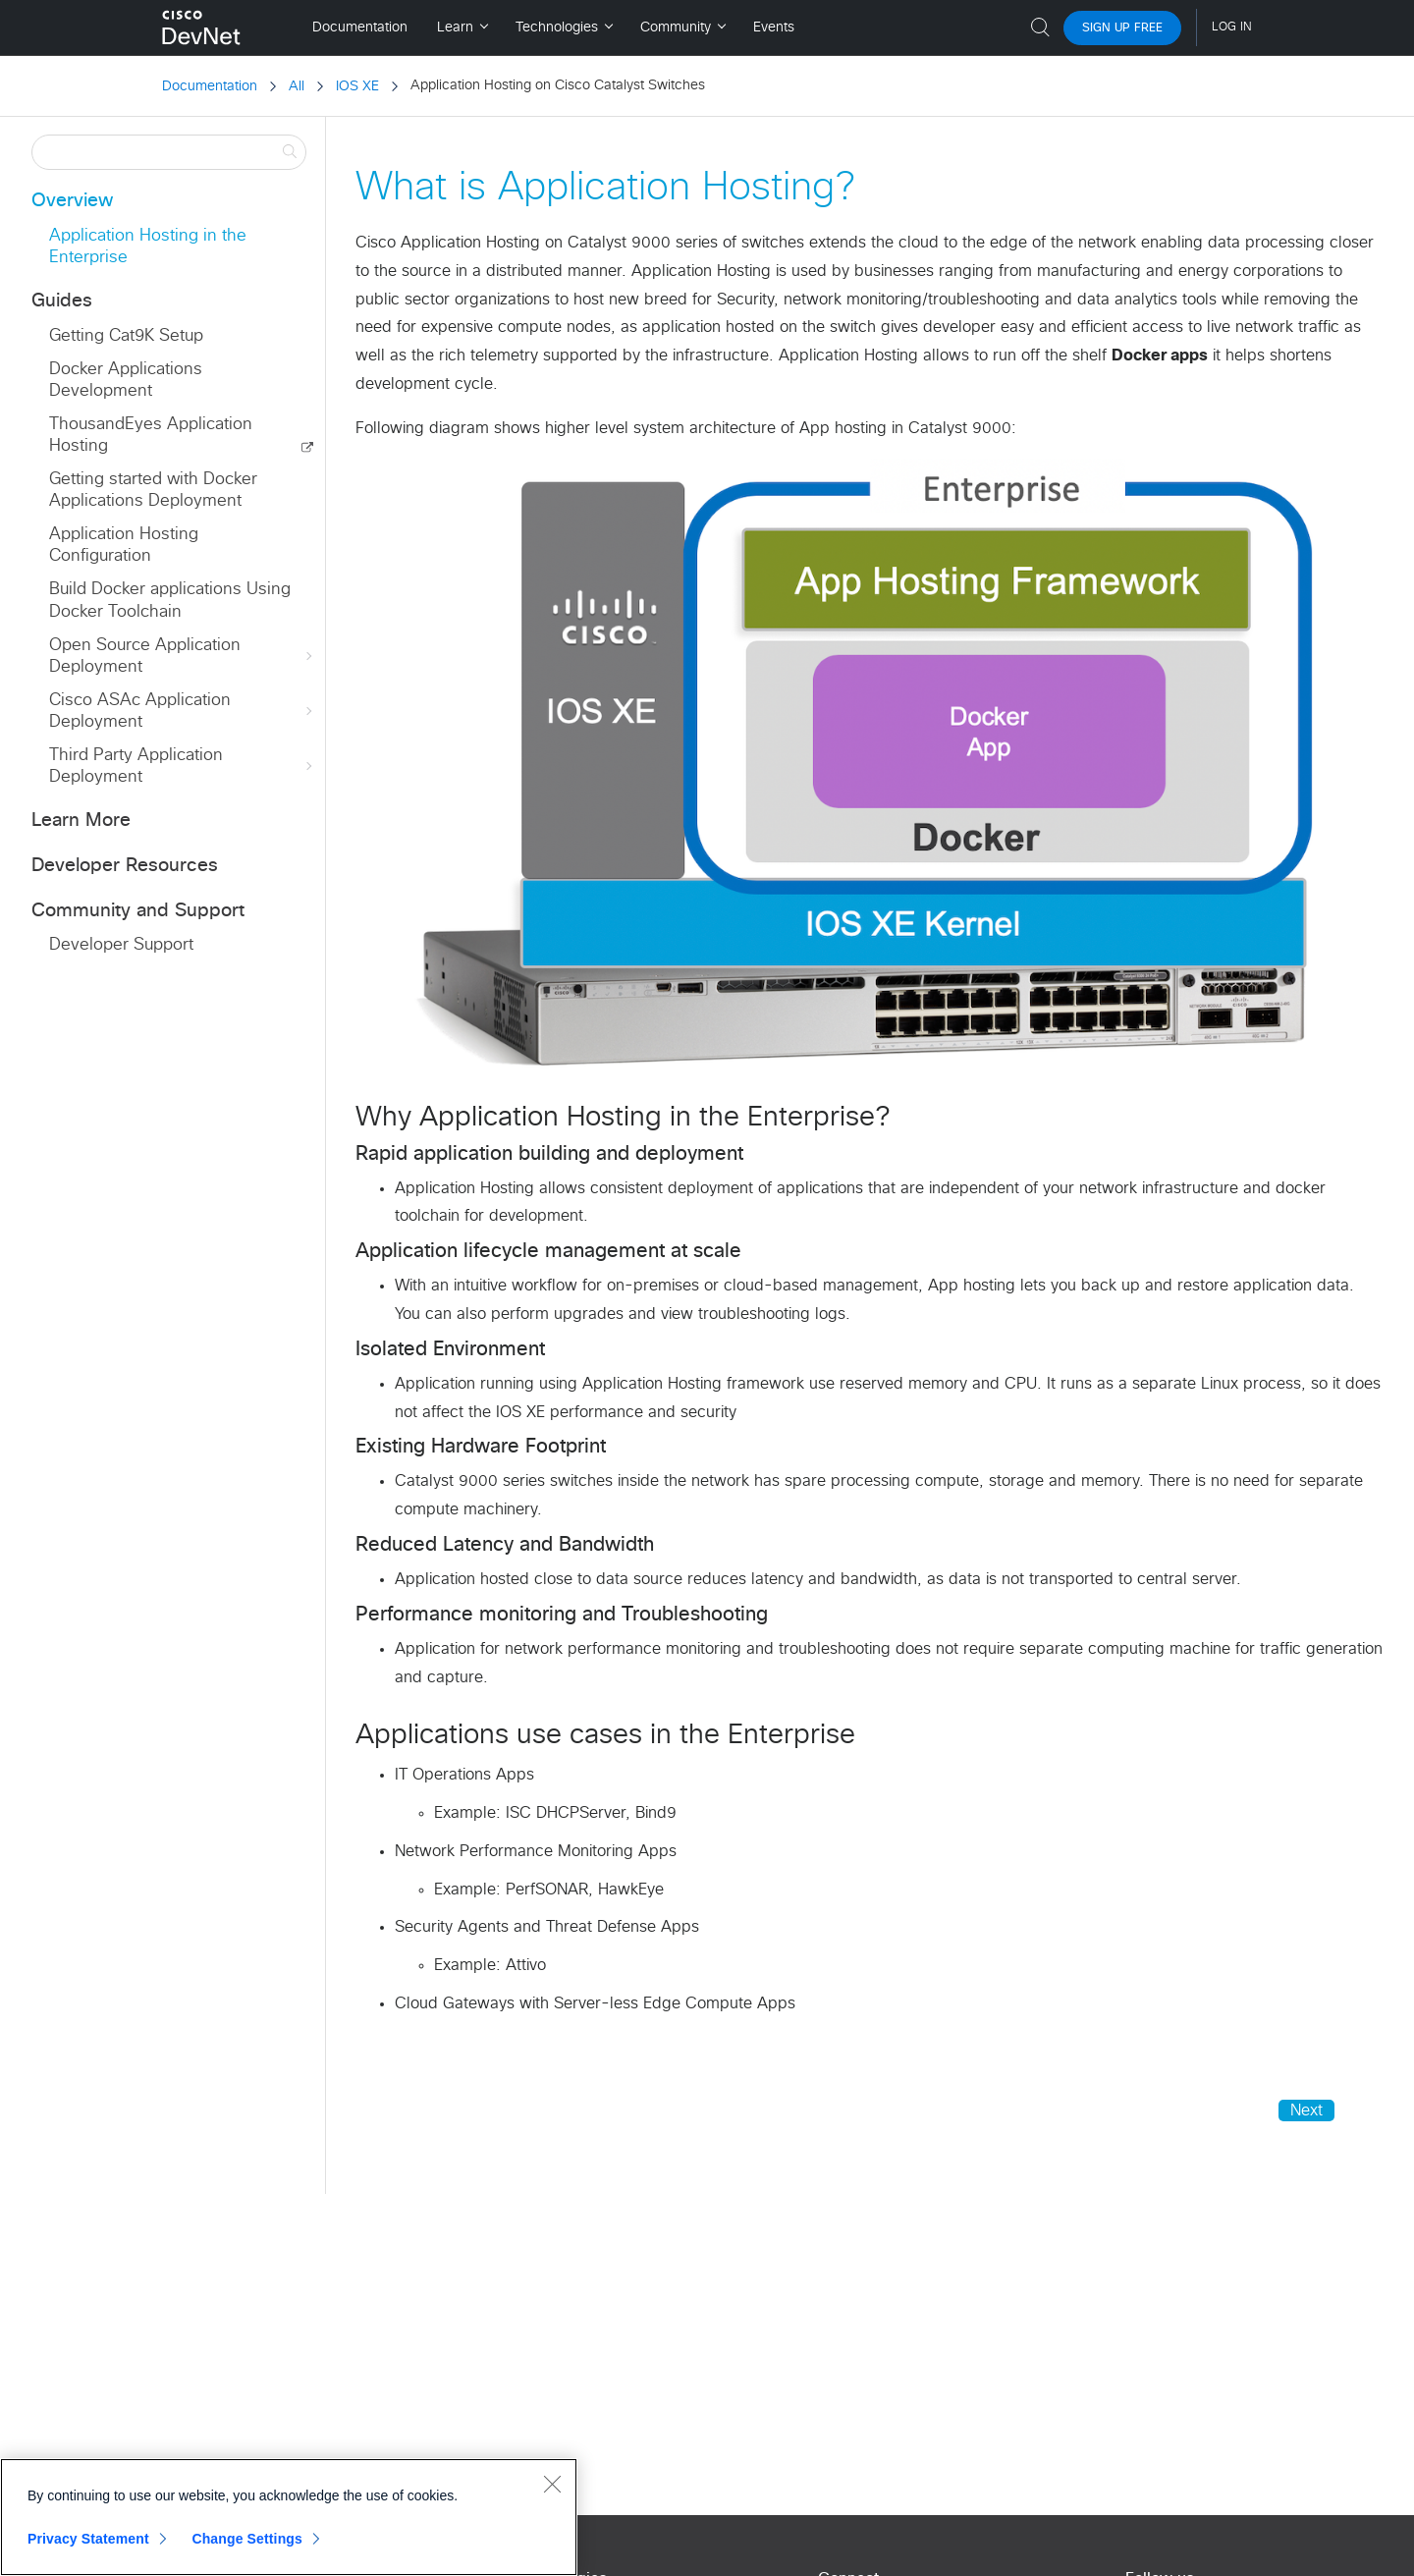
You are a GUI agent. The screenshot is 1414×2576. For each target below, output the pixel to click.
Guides (61, 301)
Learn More (81, 820)
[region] (288, 2517)
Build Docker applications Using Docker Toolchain (170, 600)
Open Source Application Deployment (182, 656)
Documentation (209, 86)
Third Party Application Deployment (182, 766)
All (296, 86)
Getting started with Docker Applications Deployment (153, 490)
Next (1306, 2110)
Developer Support (121, 945)
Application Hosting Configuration (123, 545)
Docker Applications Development (125, 380)
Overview (72, 201)
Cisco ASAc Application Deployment (182, 711)
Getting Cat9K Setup (126, 336)
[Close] (552, 2484)
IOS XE (357, 86)
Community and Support (138, 911)
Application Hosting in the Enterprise (147, 247)
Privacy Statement (88, 2539)
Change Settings (246, 2539)
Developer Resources (124, 865)
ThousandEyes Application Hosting (150, 435)
